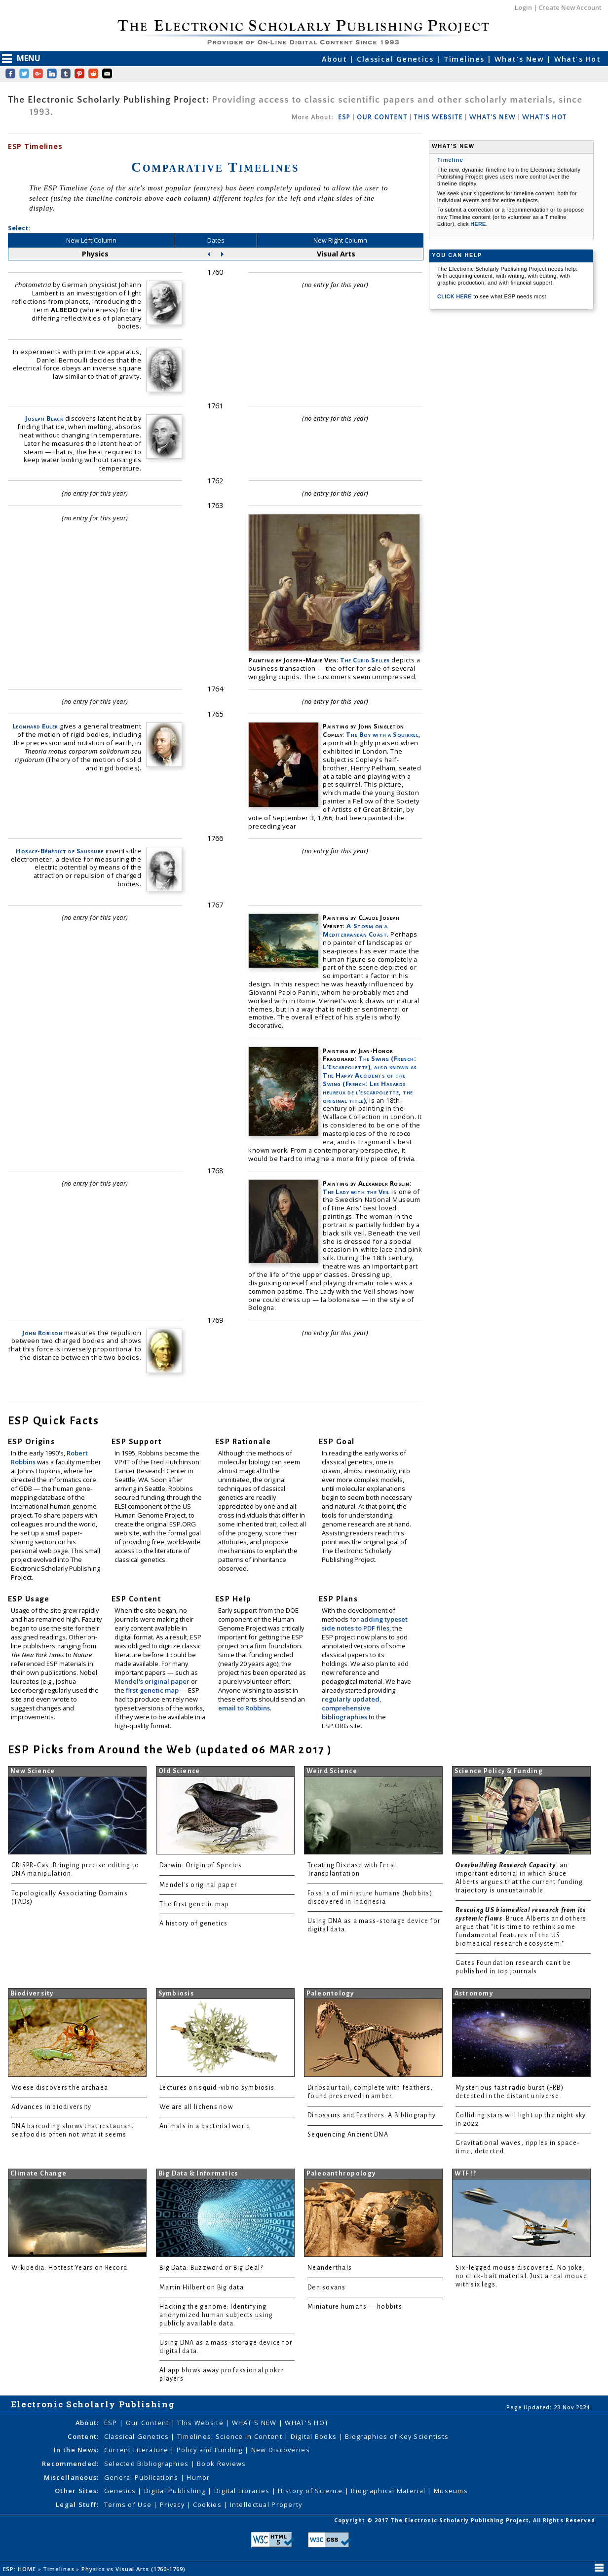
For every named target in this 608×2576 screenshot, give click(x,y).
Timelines (465, 59)
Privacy (173, 2504)
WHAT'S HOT (544, 117)
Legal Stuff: (77, 2504)
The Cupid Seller (364, 659)
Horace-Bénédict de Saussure (60, 850)
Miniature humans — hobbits (354, 2306)
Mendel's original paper (152, 1681)
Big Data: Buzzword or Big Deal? (211, 2267)
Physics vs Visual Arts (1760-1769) (134, 2569)
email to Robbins (244, 1708)
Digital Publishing (176, 2490)
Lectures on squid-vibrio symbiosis (216, 2087)
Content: (83, 2436)
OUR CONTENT (382, 117)
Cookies (208, 2504)
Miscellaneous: (71, 2477)
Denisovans (326, 2287)
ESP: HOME (20, 2569)
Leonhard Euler (35, 726)
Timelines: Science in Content (230, 2436)
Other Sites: (77, 2490)
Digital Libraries (243, 2490)
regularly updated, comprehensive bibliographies (351, 1708)
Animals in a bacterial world (204, 2126)
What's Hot (577, 59)
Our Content (148, 2422)
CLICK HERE (455, 296)
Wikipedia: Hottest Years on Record (69, 2267)
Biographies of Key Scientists (397, 2436)
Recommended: (70, 2463)
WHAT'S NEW (492, 117)
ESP (344, 117)
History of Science (311, 2490)
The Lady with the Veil (356, 1191)
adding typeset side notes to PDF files (365, 1624)
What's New (520, 59)
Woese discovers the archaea (59, 2087)
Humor (198, 2477)
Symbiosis (176, 1993)
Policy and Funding (211, 2449)
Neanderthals (329, 2267)
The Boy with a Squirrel (382, 734)
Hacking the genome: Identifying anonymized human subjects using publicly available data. (216, 2315)
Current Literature (137, 2449)
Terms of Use (129, 2504)
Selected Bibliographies (147, 2463)
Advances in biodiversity (51, 2107)
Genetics (121, 2490)
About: (87, 2422)
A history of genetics (193, 1923)
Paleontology (330, 1993)
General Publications (142, 2477)
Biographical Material (389, 2490)
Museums (451, 2490)
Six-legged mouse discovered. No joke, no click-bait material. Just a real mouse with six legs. (521, 2276)
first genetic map (153, 1690)
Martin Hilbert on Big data (201, 2287)
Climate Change (38, 2173)
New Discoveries (280, 2449)
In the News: (76, 2449)
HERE (478, 224)
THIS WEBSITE (438, 117)
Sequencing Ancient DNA (347, 2134)
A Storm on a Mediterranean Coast (355, 930)
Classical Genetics (396, 59)
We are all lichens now (196, 2107)
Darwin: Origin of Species (200, 1865)
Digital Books (315, 2436)
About (336, 59)
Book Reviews (221, 2463)
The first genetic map (194, 1904)
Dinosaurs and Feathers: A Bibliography (371, 2115)
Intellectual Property (266, 2504)
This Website (201, 2422)
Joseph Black (44, 418)
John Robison (42, 1332)
